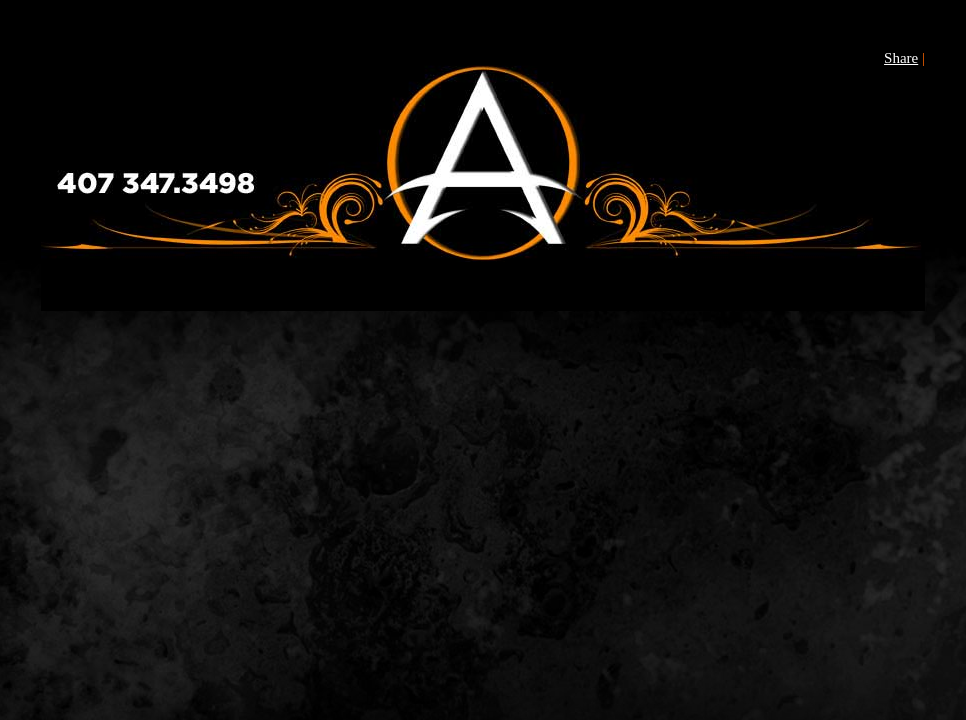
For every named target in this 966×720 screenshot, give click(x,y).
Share (901, 58)
